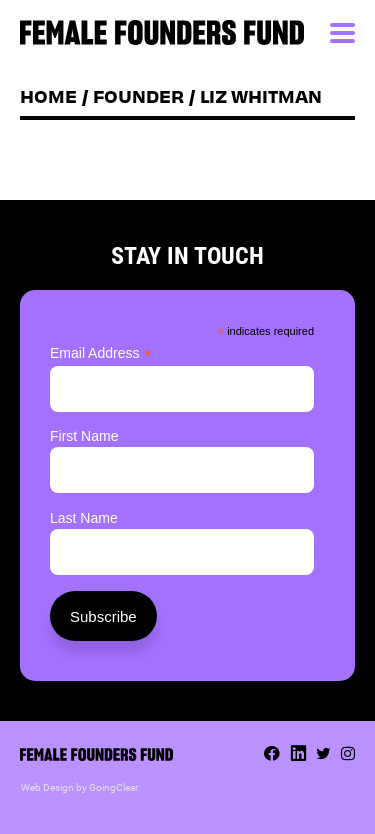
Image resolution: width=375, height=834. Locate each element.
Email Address (101, 353)
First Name (84, 436)
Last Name (84, 518)
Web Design (47, 787)
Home (48, 95)
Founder (138, 95)
